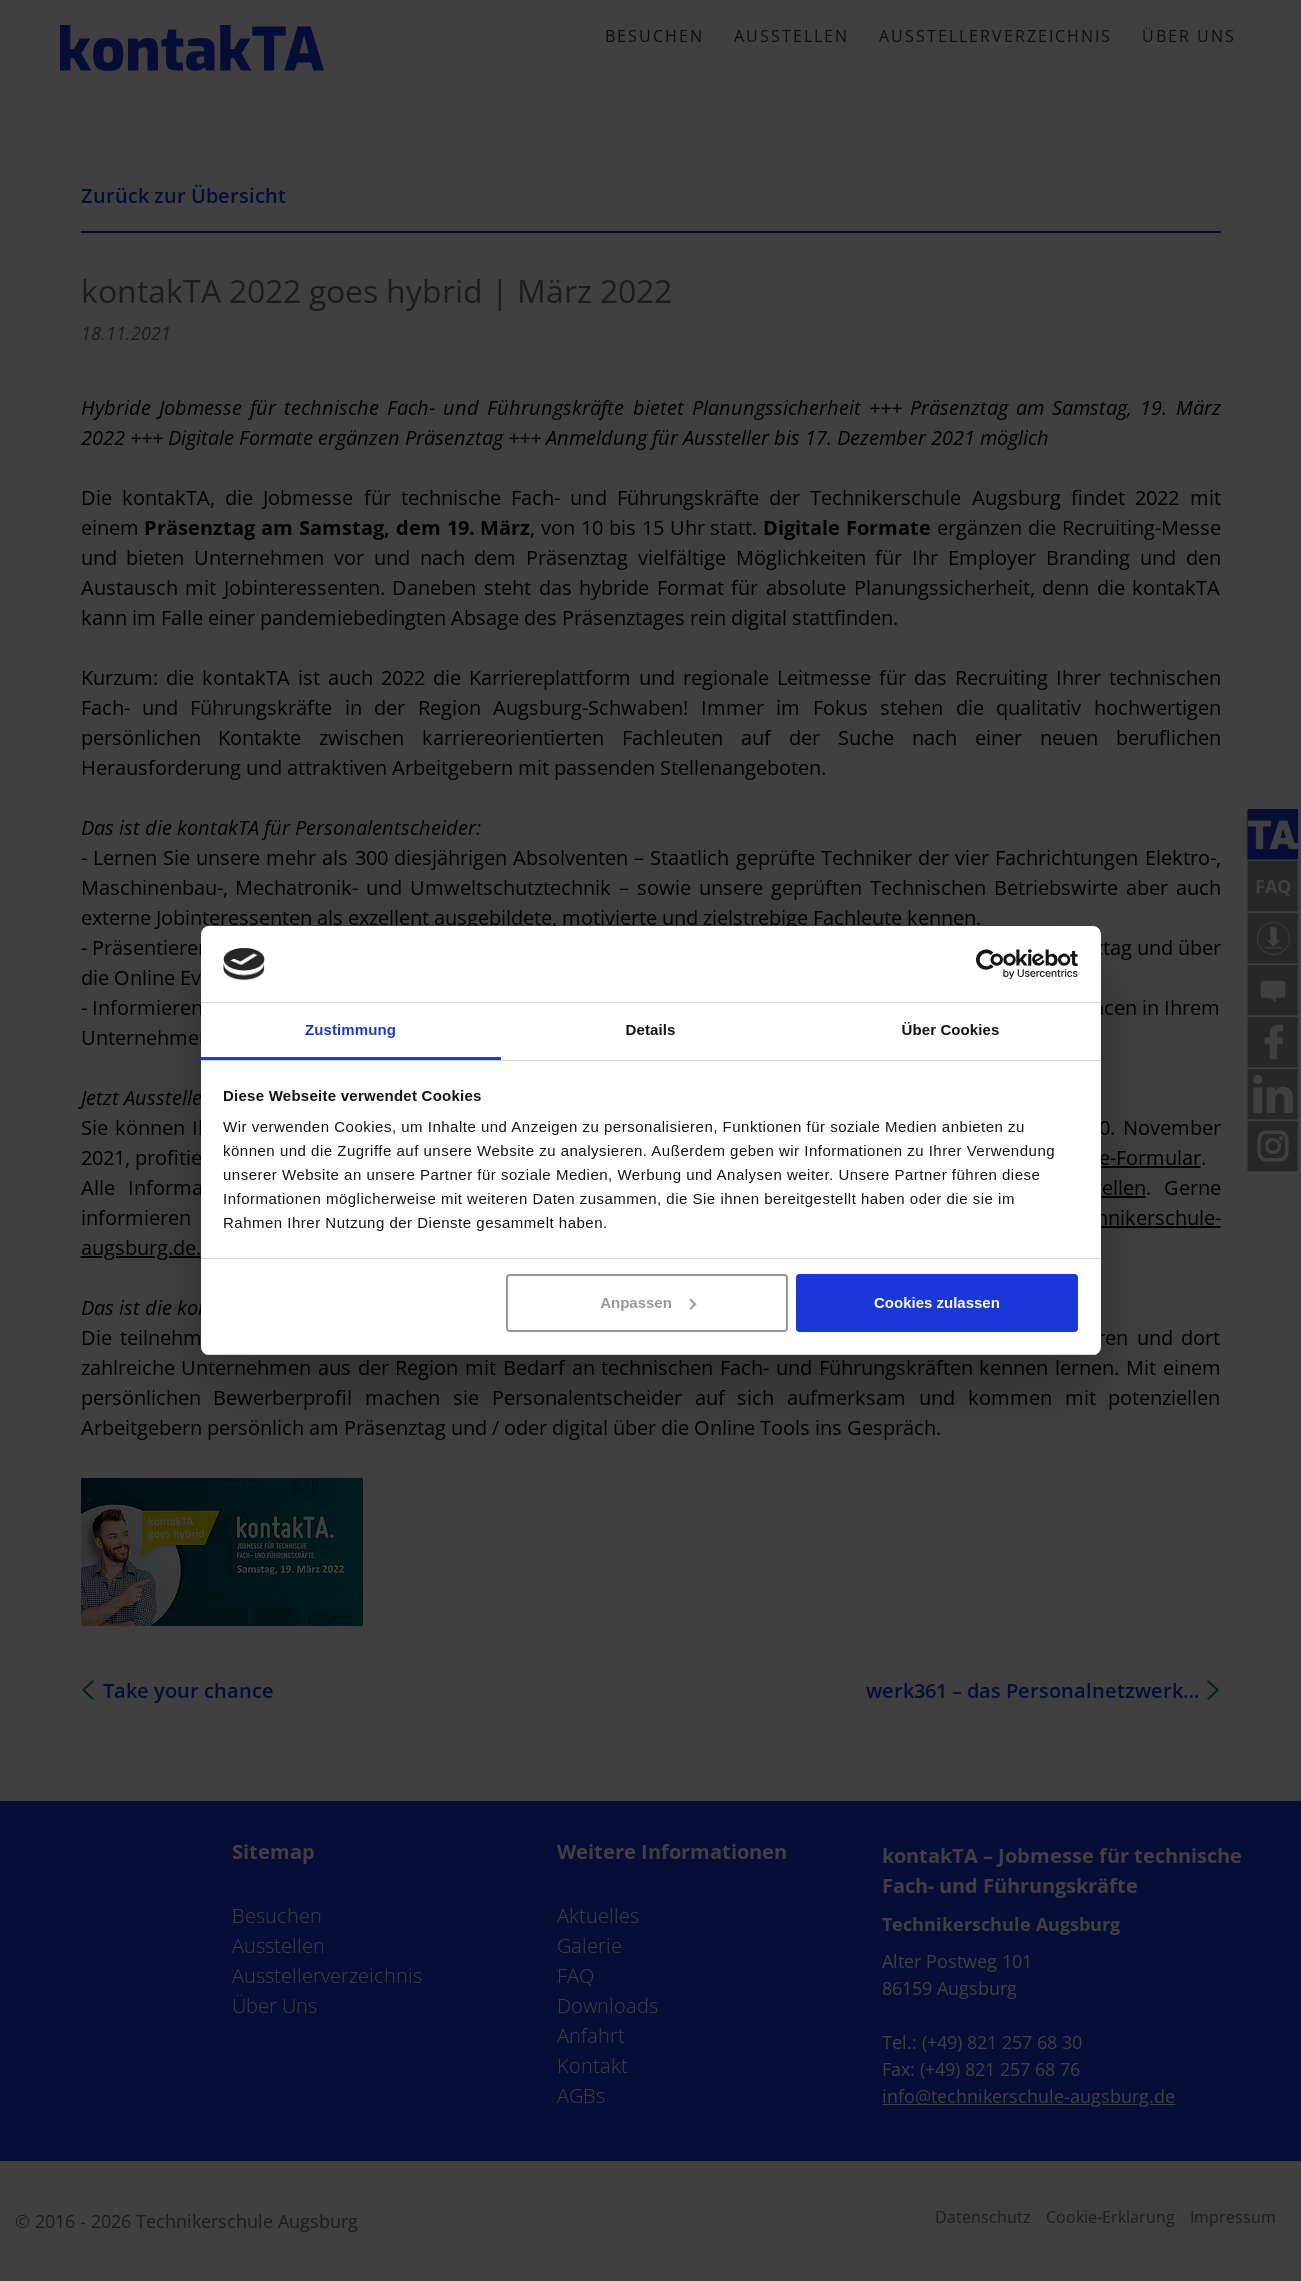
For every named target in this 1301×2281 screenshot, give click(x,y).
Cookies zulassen (937, 1302)
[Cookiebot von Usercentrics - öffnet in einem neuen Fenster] (990, 964)
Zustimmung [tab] (350, 1029)
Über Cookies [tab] (951, 1029)
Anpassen (648, 1302)
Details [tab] (651, 1029)
